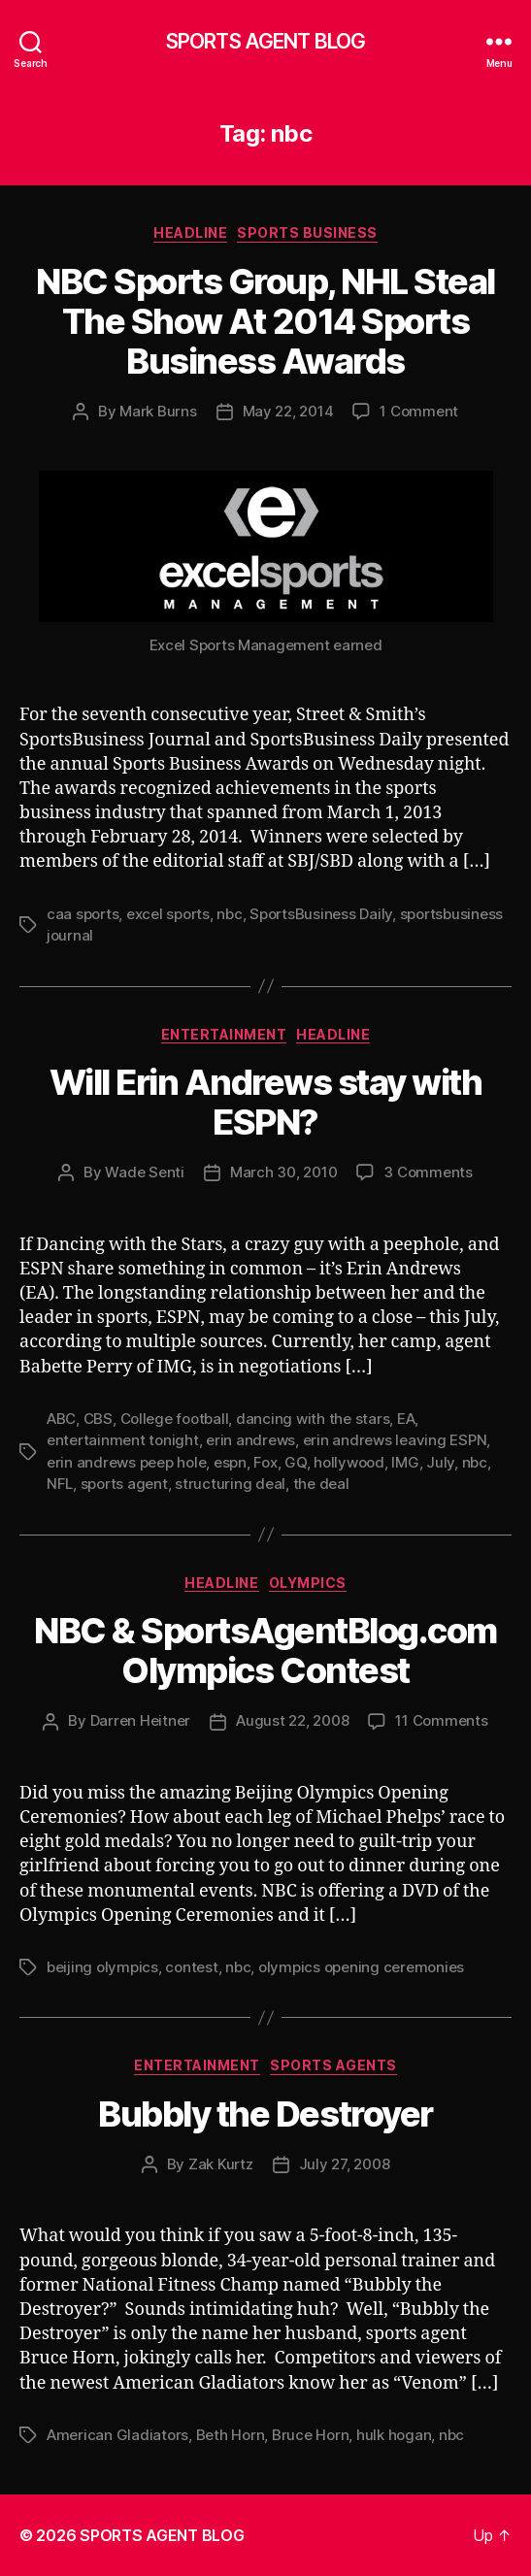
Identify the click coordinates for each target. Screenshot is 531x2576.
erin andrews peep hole (126, 1462)
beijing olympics (102, 1967)
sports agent (124, 1483)
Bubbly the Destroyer (265, 2114)
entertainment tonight (123, 1440)
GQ (295, 1462)
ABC (61, 1418)
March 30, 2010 (283, 1172)
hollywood (349, 1462)
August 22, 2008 (292, 1720)
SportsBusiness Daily (320, 914)
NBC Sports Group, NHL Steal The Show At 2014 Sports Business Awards (265, 321)
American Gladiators (117, 2435)
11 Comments (441, 1720)
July (440, 1462)
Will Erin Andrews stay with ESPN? (266, 1102)
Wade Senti (144, 1172)
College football (174, 1418)
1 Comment (419, 411)
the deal (321, 1483)
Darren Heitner (140, 1720)
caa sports (82, 914)
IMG (404, 1462)
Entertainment (224, 1034)
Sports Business (307, 232)
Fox (265, 1462)
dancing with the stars (312, 1418)
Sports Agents (333, 2065)
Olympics (308, 1582)
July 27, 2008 (344, 2164)
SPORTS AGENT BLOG (265, 41)
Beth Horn (230, 2435)
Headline (190, 232)
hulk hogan (393, 2435)
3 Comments (427, 1172)
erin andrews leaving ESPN (395, 1440)
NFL (60, 1483)
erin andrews (250, 1440)
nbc (229, 914)
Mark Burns (157, 411)
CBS (98, 1418)
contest (191, 1967)
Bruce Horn (310, 2435)
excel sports (168, 914)
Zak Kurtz (220, 2164)
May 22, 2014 (288, 411)
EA (406, 1418)
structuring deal (230, 1483)
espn (230, 1462)
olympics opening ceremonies (361, 1967)
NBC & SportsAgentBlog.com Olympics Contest (265, 1650)
